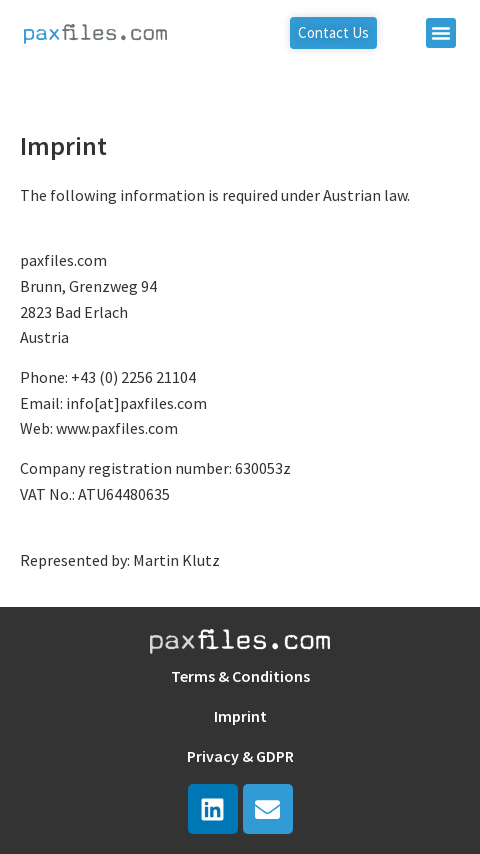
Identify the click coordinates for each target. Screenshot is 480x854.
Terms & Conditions (240, 676)
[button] (441, 33)
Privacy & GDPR (240, 756)
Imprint (240, 716)
